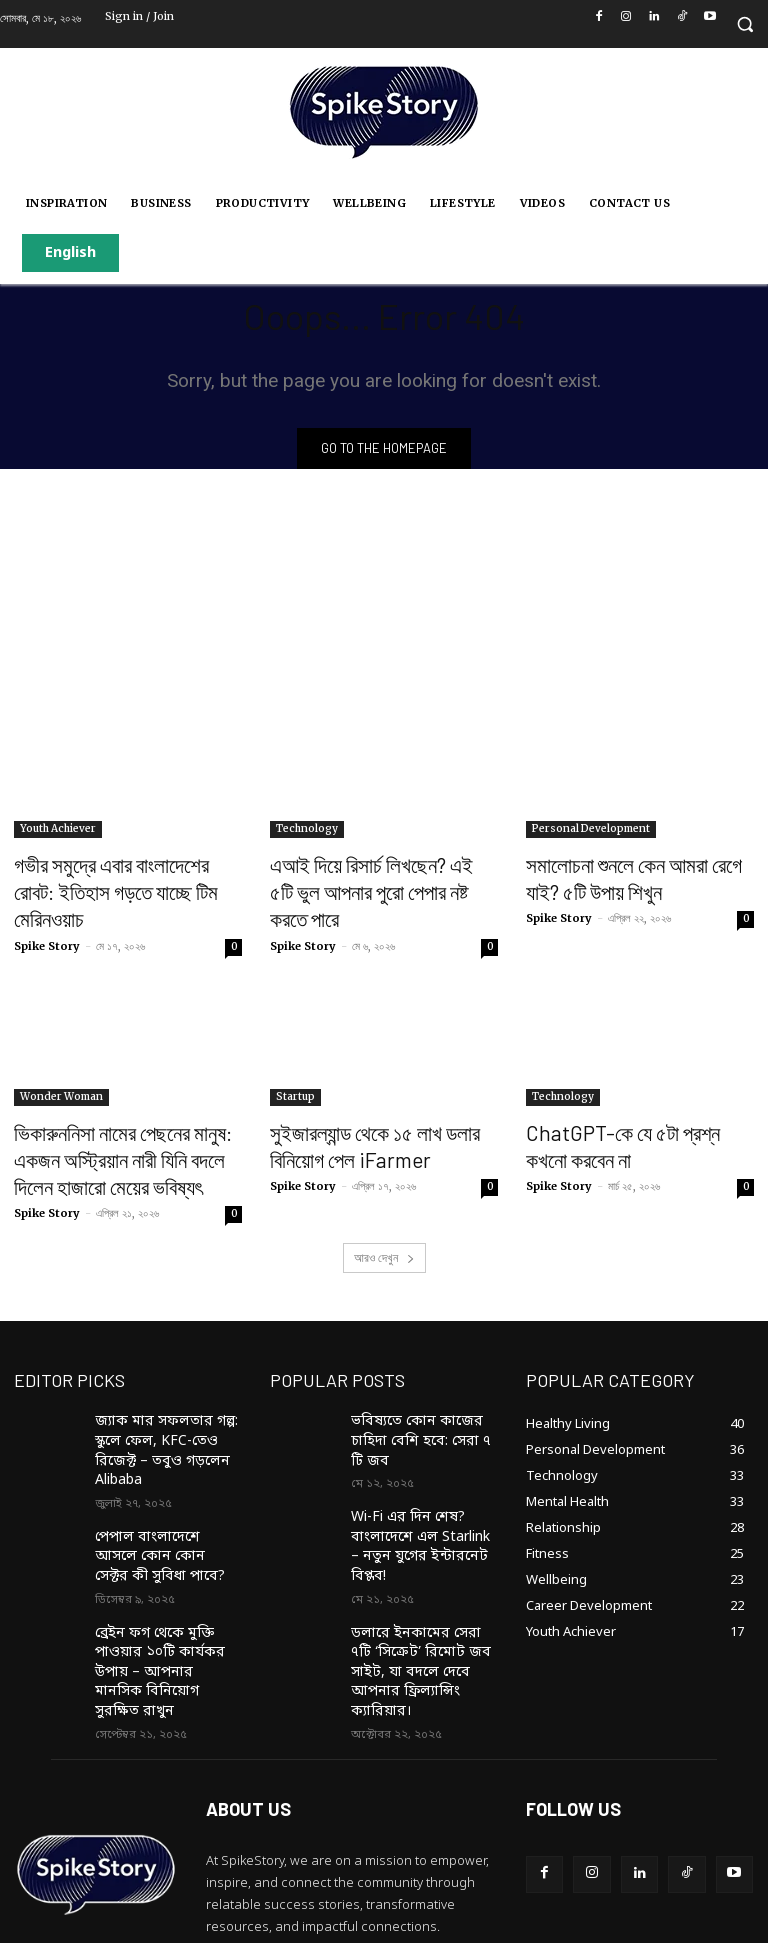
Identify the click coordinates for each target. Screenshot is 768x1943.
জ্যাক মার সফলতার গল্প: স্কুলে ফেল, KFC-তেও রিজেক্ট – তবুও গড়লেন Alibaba (166, 1387)
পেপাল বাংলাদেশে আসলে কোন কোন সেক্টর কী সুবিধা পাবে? (160, 1475)
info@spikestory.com (338, 1852)
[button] (744, 24)
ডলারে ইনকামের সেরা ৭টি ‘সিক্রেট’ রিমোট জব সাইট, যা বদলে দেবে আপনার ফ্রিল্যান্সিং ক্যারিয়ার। (423, 1553)
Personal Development (591, 831)
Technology (307, 831)
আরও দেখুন (384, 1207)
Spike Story (47, 911)
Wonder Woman (61, 1061)
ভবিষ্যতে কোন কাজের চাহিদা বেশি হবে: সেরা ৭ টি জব (421, 1378)
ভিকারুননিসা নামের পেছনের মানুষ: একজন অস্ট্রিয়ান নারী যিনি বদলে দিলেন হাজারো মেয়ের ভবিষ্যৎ (125, 1117)
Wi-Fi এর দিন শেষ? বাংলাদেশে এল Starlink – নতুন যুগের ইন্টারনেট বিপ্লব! (424, 1458)
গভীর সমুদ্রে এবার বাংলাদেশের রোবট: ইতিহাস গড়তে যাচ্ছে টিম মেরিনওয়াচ (113, 876)
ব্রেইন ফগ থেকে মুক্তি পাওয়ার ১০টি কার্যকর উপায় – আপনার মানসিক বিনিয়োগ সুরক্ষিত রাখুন (166, 1570)
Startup (295, 1061)
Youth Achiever (58, 831)
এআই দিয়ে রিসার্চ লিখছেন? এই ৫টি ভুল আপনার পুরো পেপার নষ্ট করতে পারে (374, 876)
